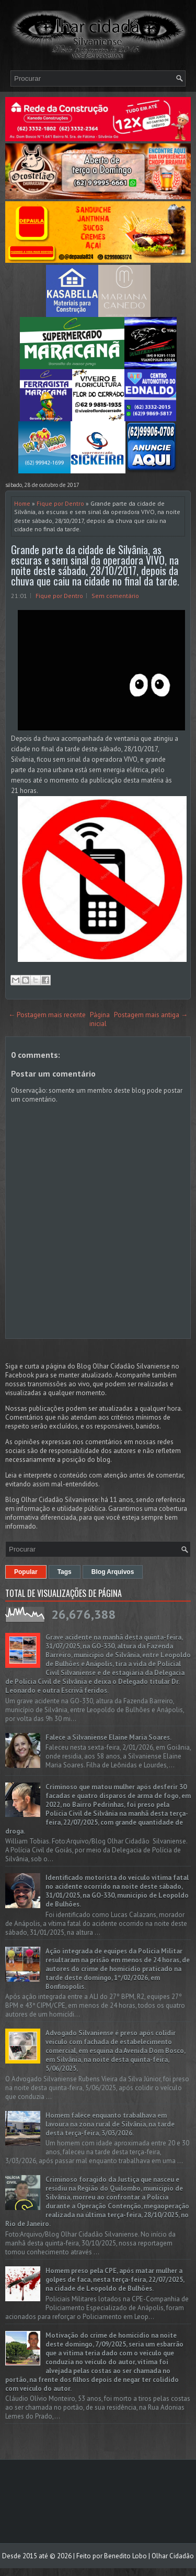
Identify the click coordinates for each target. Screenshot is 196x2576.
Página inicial (99, 1019)
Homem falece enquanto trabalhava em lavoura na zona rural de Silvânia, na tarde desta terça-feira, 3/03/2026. (110, 2124)
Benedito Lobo (125, 2555)
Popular (26, 1572)
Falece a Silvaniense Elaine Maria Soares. (108, 1737)
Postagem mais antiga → (151, 1014)
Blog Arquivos (112, 1572)
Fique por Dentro (60, 503)
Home (22, 503)
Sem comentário (115, 596)
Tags (64, 1572)
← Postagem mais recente (47, 1014)
